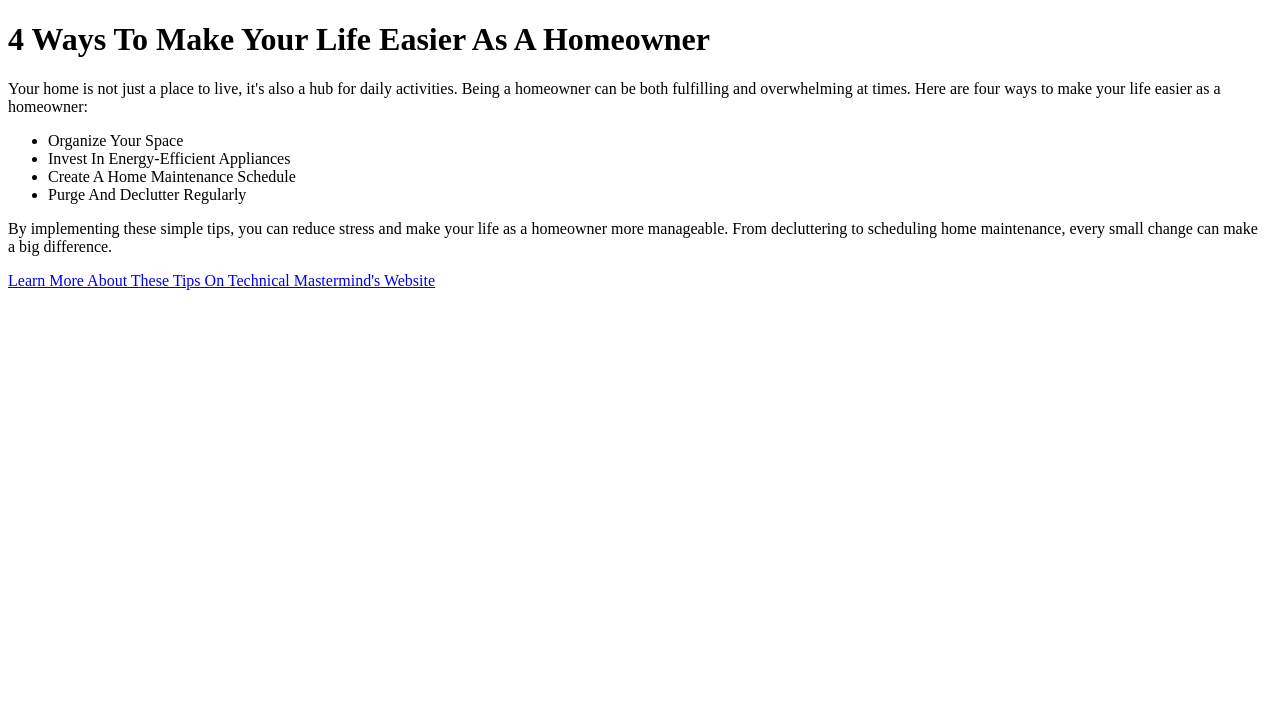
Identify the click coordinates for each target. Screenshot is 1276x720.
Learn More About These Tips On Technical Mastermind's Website (221, 280)
